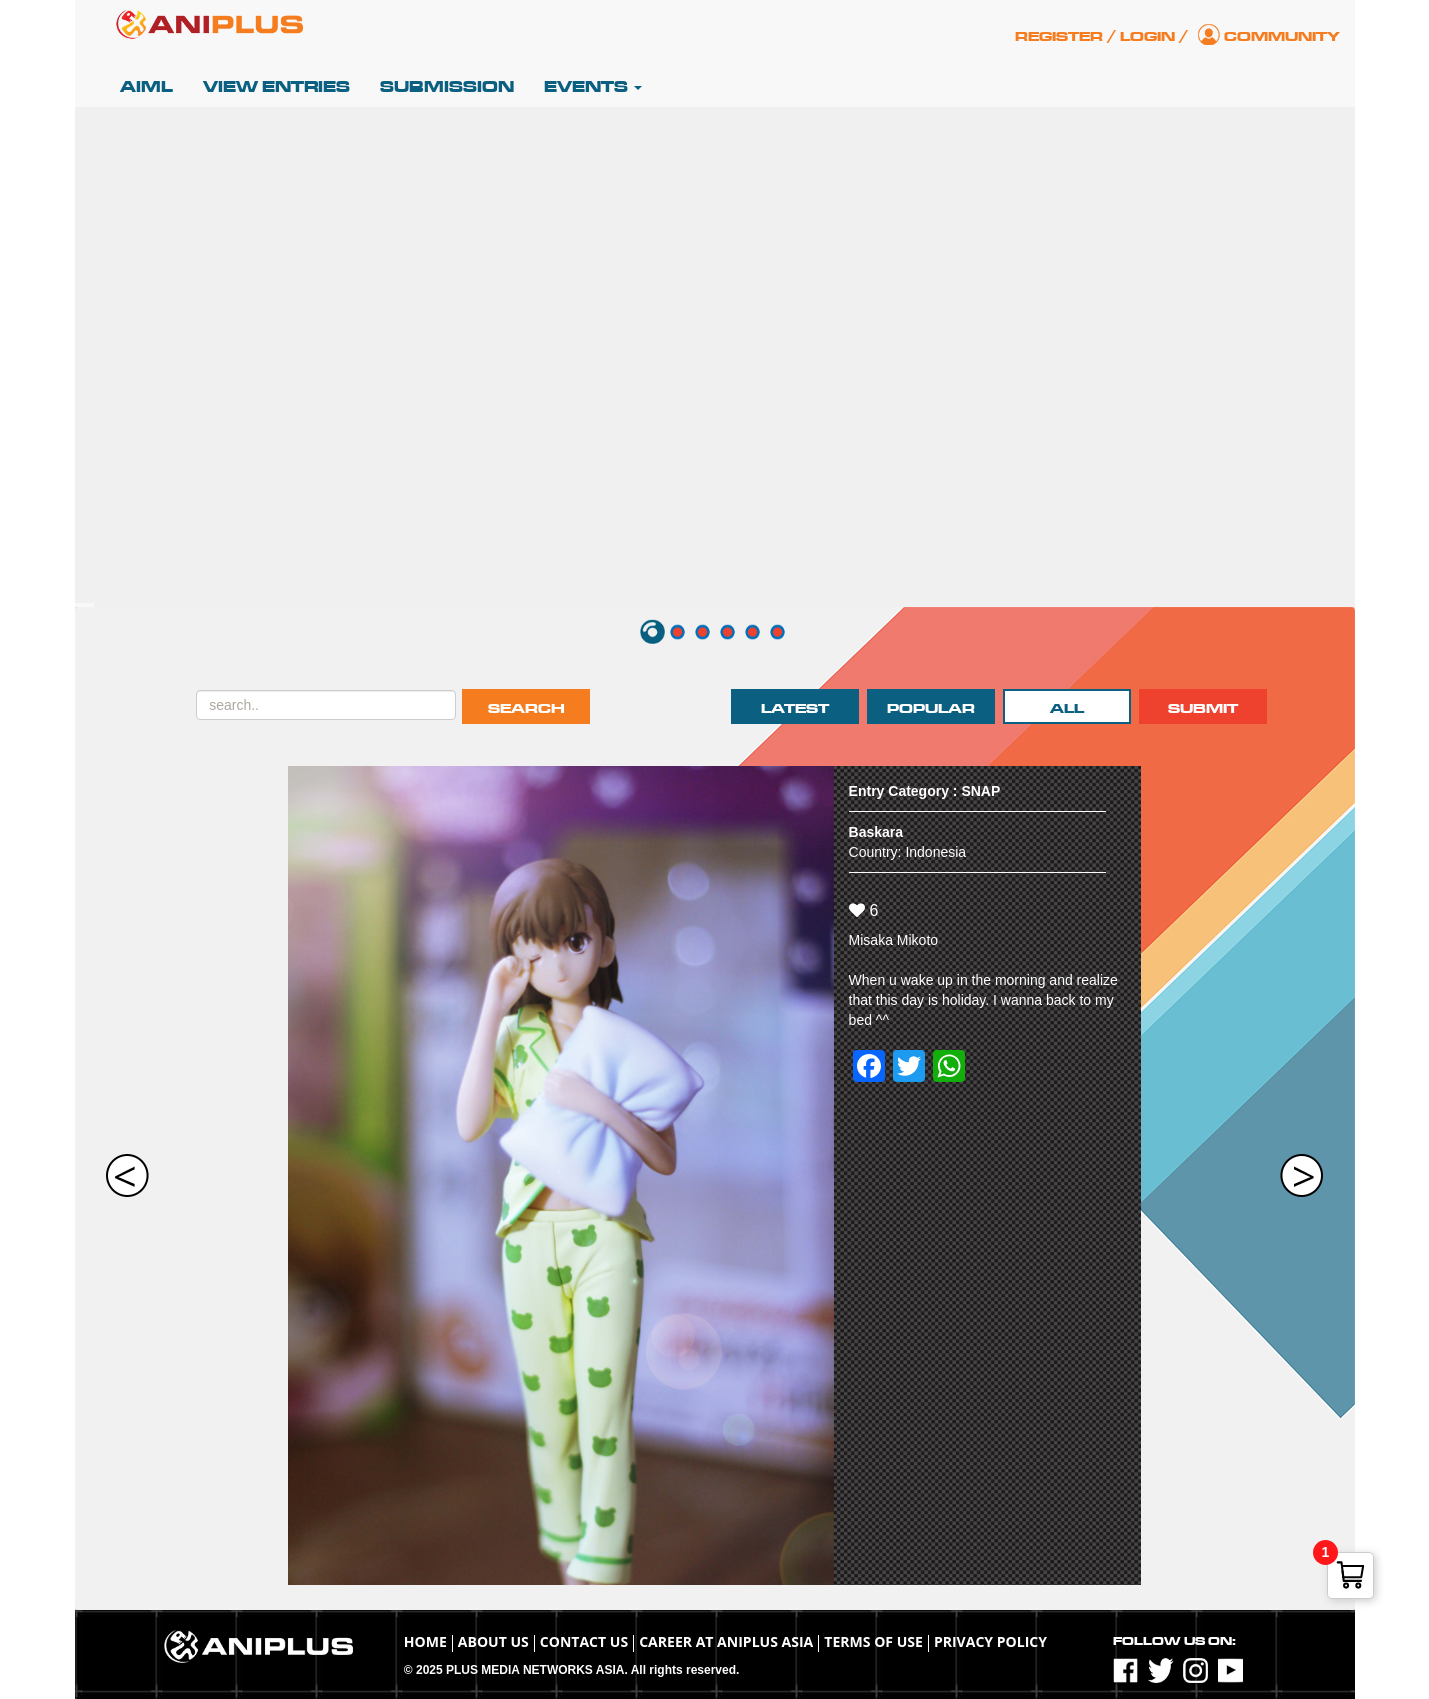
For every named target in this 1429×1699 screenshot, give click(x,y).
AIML (146, 87)
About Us (493, 1641)
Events (593, 87)
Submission (447, 87)
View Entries (276, 87)
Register (1059, 36)
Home (425, 1641)
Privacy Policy (990, 1641)
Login (1147, 36)
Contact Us (584, 1641)
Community (1282, 36)
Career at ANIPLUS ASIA (726, 1641)
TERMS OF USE (873, 1641)
